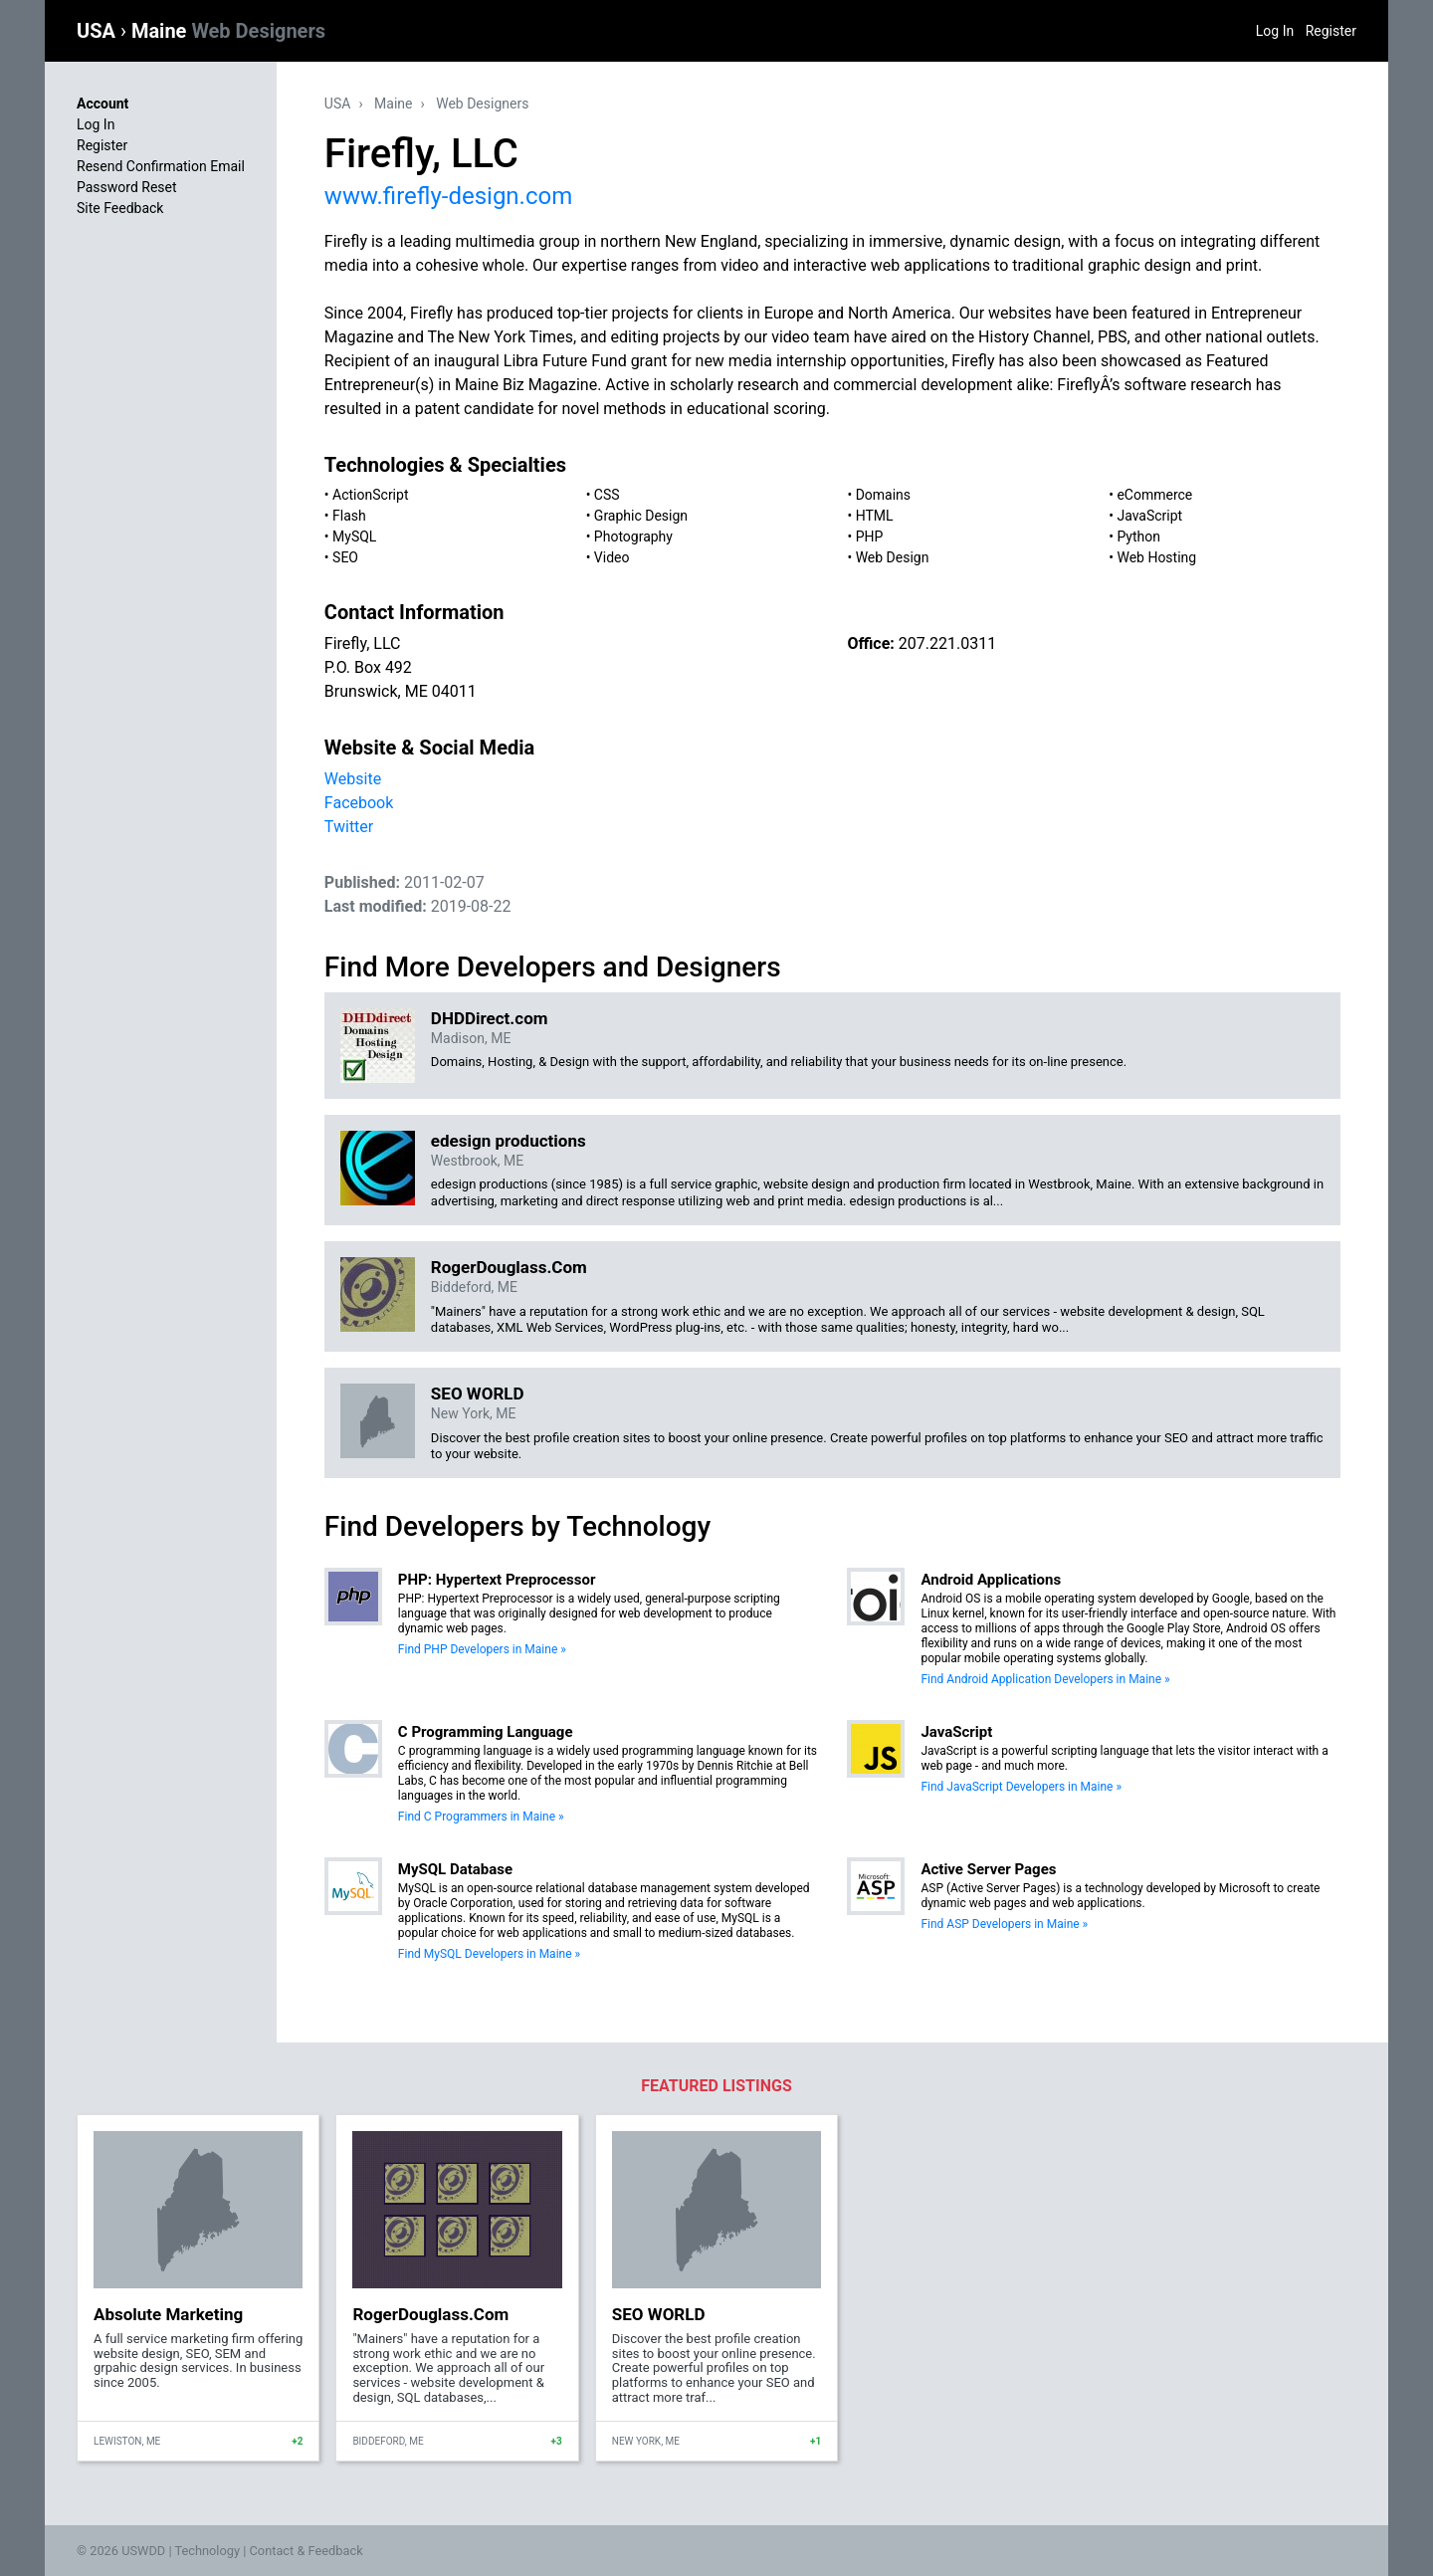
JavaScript (1149, 516)
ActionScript (370, 495)
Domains (883, 495)
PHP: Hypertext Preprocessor (497, 1580)
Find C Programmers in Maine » (481, 1817)
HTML (875, 516)
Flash (349, 516)
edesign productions (508, 1141)
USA (98, 31)
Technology (207, 2550)
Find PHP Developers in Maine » (482, 1649)
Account (102, 103)
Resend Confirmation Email (161, 166)
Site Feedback (120, 208)
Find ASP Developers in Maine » (1004, 1924)
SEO (345, 557)
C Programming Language (485, 1732)
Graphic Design (641, 516)
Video (612, 557)
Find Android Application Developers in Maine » (1045, 1679)
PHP (870, 536)
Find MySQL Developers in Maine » (489, 1954)
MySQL (354, 536)
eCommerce (1154, 495)
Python (1138, 536)
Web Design (892, 557)
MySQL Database (455, 1869)
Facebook (358, 802)
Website (352, 778)
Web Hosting (1156, 557)
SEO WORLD (477, 1393)
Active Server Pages (988, 1869)
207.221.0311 (947, 643)
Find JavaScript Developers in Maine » (1021, 1787)
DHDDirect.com (489, 1018)
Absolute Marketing (168, 2314)
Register (1331, 31)
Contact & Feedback (306, 2550)
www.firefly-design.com (448, 196)
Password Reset (127, 187)
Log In (1275, 31)
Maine (228, 31)
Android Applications (991, 1580)
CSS (607, 495)
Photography (633, 536)
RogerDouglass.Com (509, 1267)
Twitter (348, 826)
